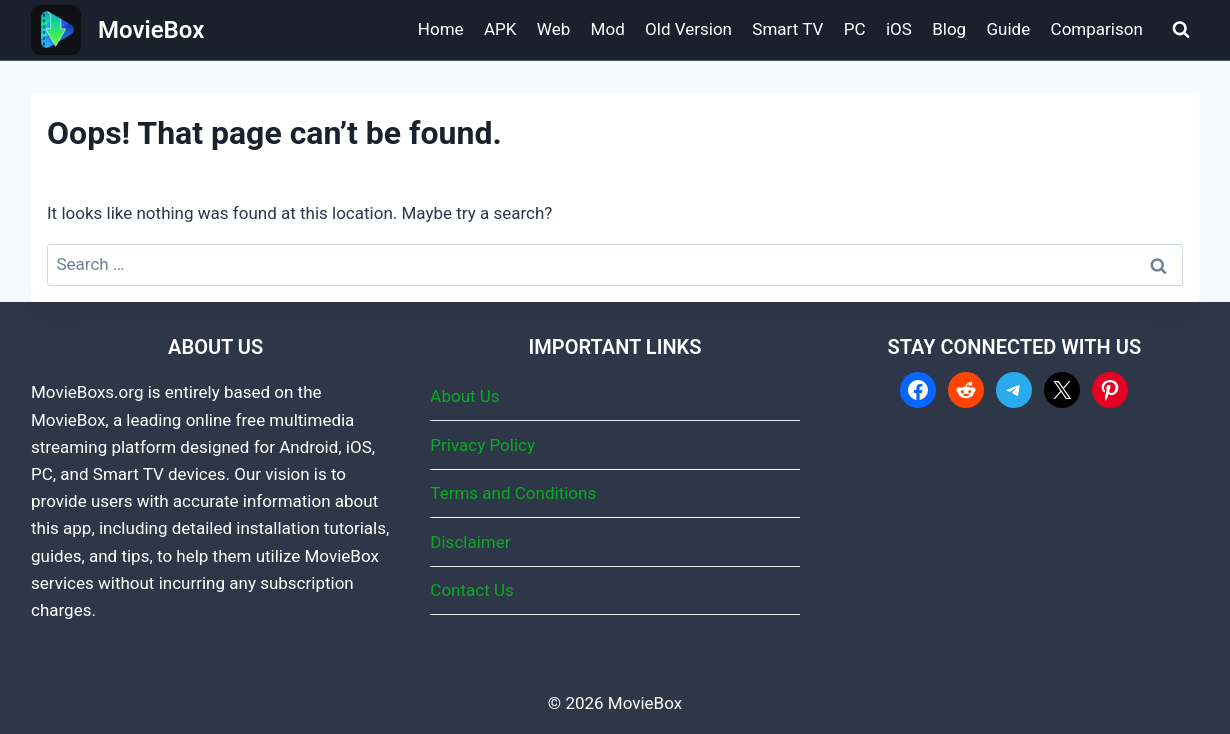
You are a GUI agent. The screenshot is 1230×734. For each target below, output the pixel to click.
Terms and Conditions (513, 493)
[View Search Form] (1181, 30)
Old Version (688, 29)
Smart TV (787, 29)
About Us (464, 396)
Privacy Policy (482, 445)
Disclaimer (470, 542)
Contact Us (471, 590)
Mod (608, 29)
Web (553, 29)
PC (855, 29)
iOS (899, 29)
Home (441, 29)
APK (500, 29)
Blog (949, 29)
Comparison (1097, 29)
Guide (1009, 29)
